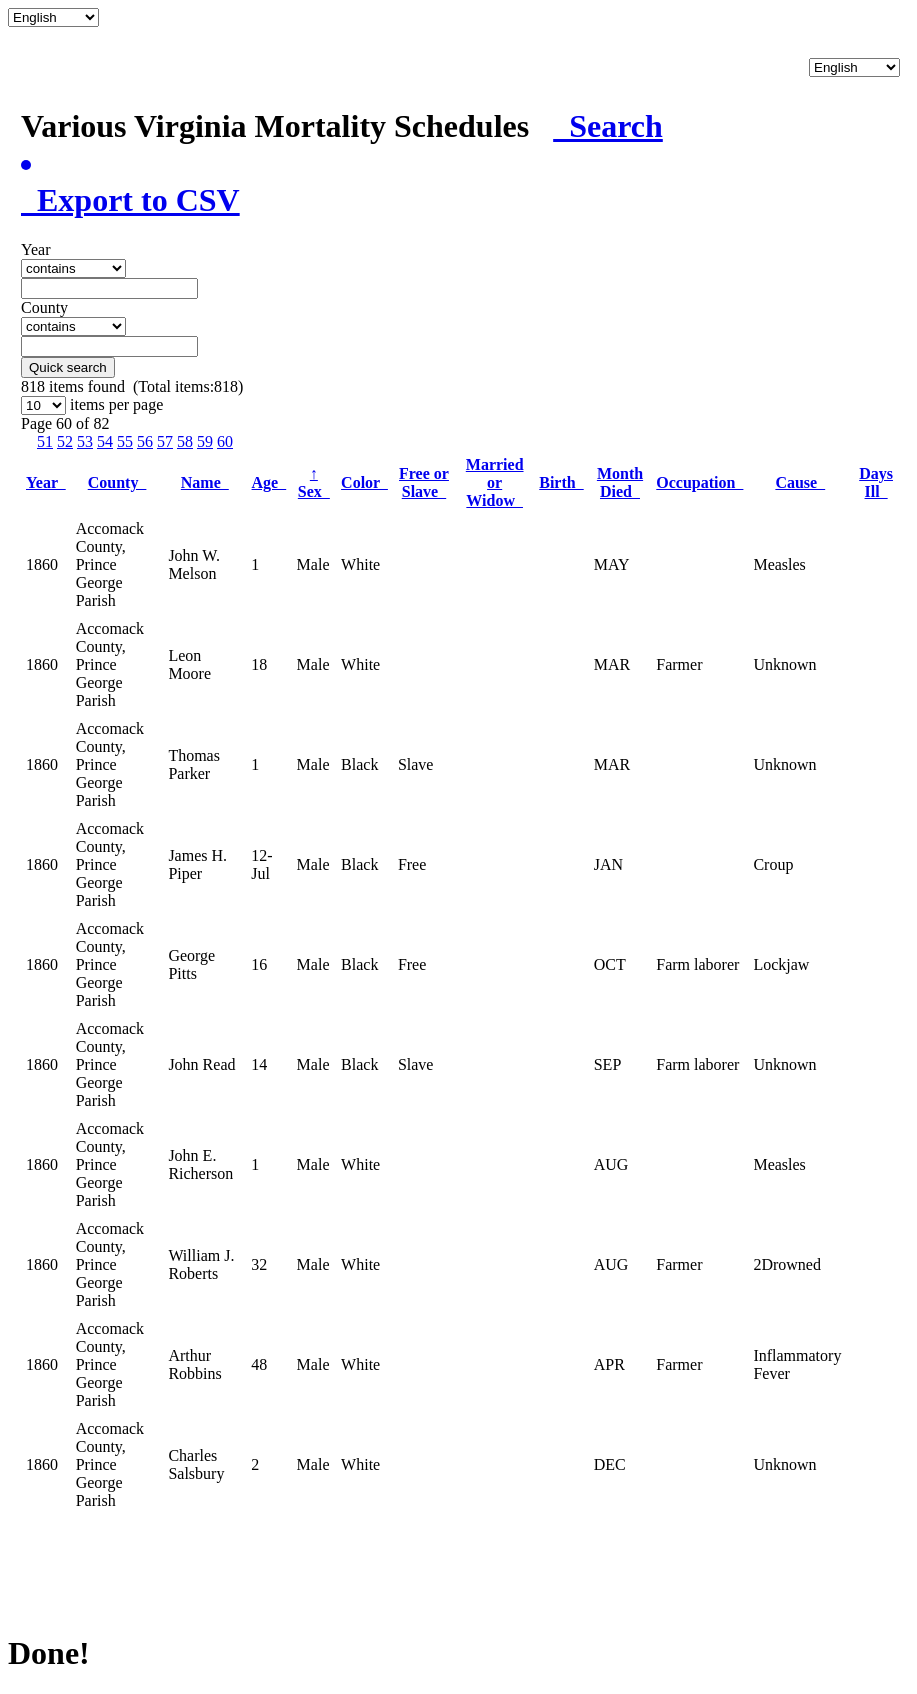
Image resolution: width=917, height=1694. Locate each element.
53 (85, 441)
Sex (314, 482)
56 (145, 441)
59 (205, 441)
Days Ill (876, 482)
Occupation (699, 482)
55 (125, 441)
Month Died (620, 482)
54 (105, 441)
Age (269, 482)
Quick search (68, 367)
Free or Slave (424, 482)
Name (205, 482)
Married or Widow (495, 482)
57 (165, 441)
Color (364, 482)
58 (185, 441)
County (117, 482)
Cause (800, 482)
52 (65, 441)
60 (225, 441)
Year (46, 482)
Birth (561, 482)
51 (45, 441)
